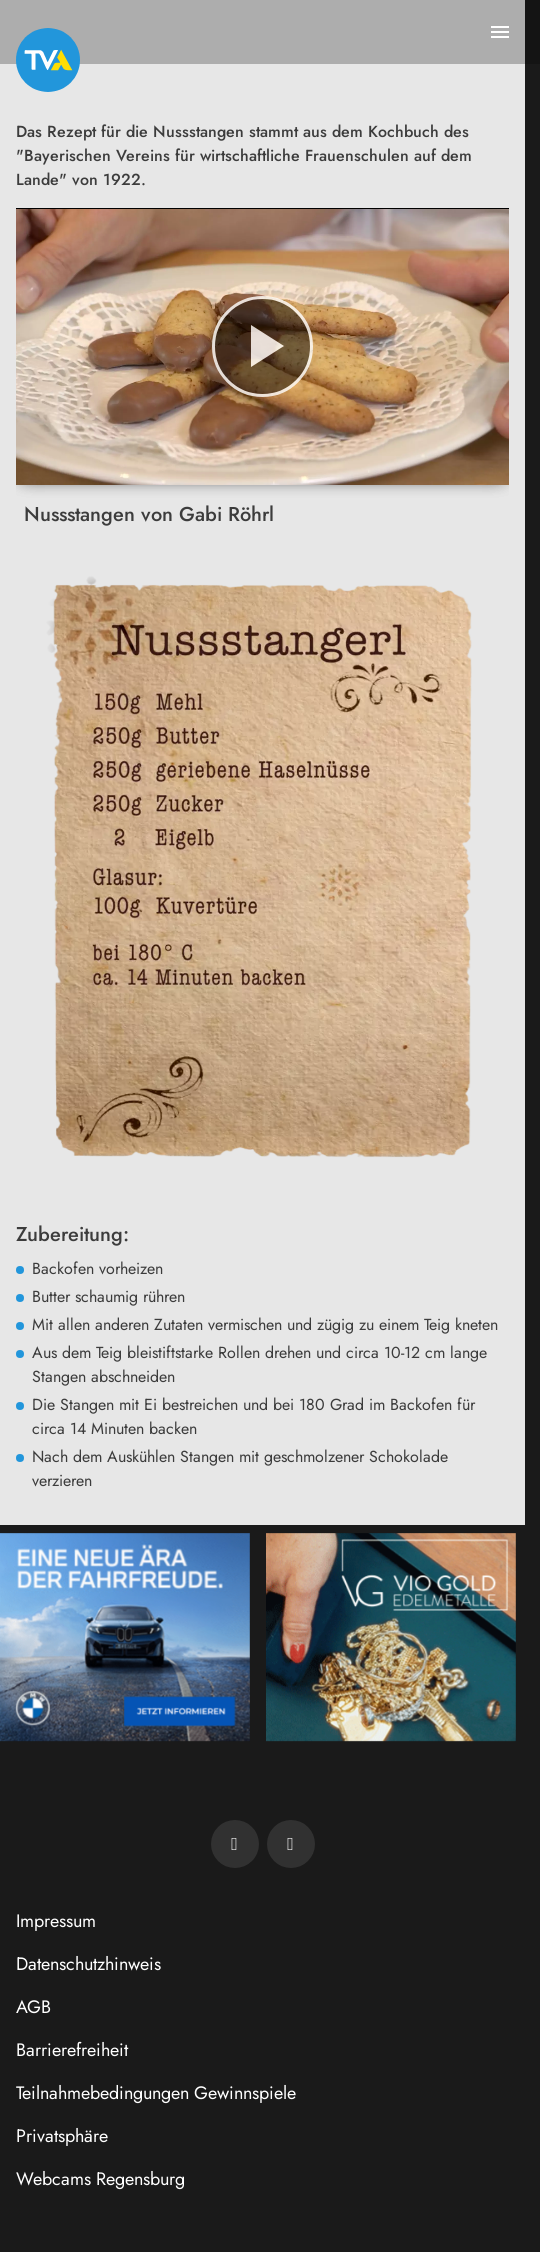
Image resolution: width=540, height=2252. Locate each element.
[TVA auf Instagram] (291, 1844)
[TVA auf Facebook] (235, 1844)
